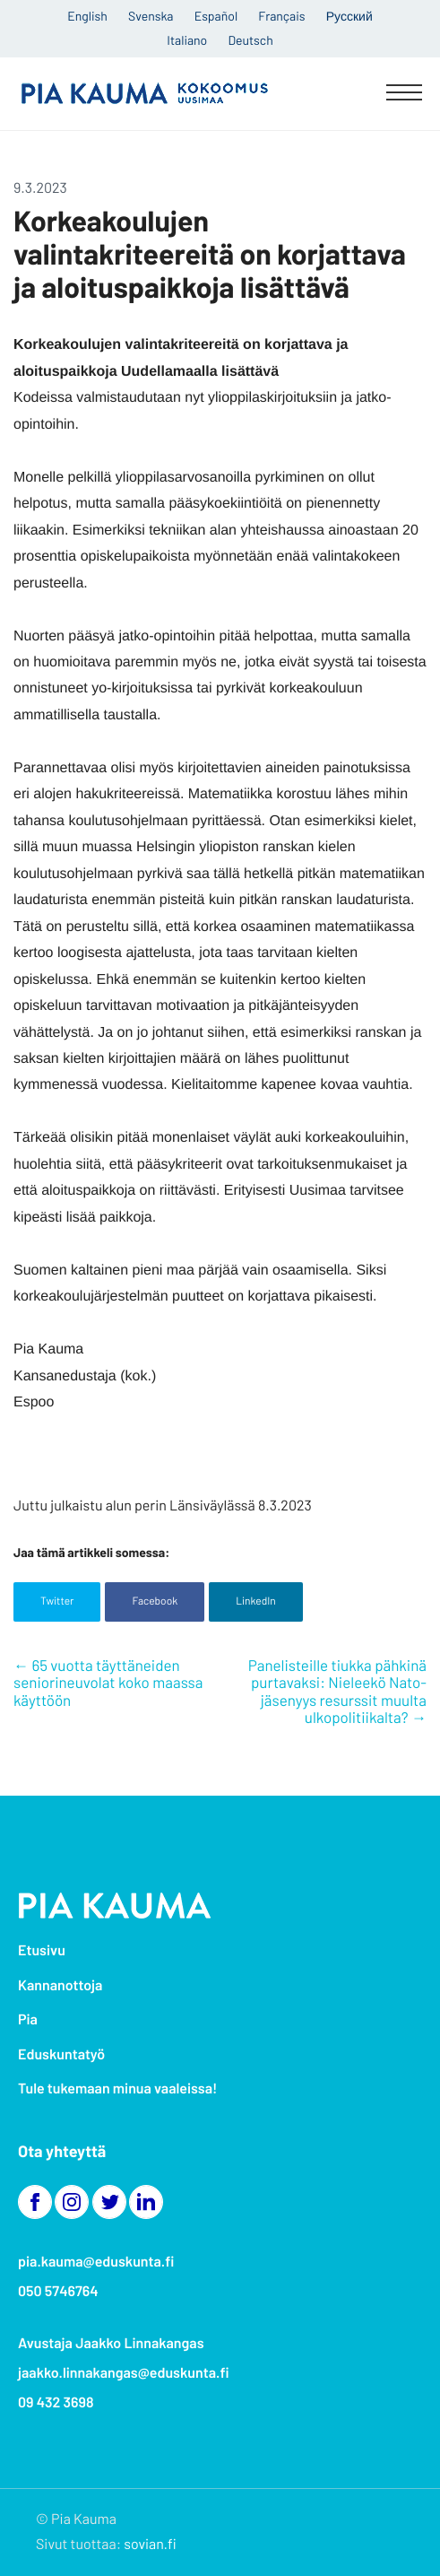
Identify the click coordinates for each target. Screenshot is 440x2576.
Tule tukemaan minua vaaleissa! (117, 2088)
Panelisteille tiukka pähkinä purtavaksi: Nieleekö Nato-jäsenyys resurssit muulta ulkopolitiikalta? (337, 1692)
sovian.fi (150, 2544)
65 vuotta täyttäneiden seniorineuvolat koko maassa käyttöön (108, 1683)
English (87, 15)
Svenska (150, 15)
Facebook (154, 1601)
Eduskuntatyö (61, 2054)
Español (215, 15)
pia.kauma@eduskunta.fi (96, 2261)
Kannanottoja (60, 1985)
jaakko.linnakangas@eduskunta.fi (123, 2372)
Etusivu (41, 1950)
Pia (28, 2019)
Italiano (187, 40)
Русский (349, 15)
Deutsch (250, 40)
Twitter (56, 1601)
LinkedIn (256, 1601)
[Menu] (404, 94)
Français (281, 15)
